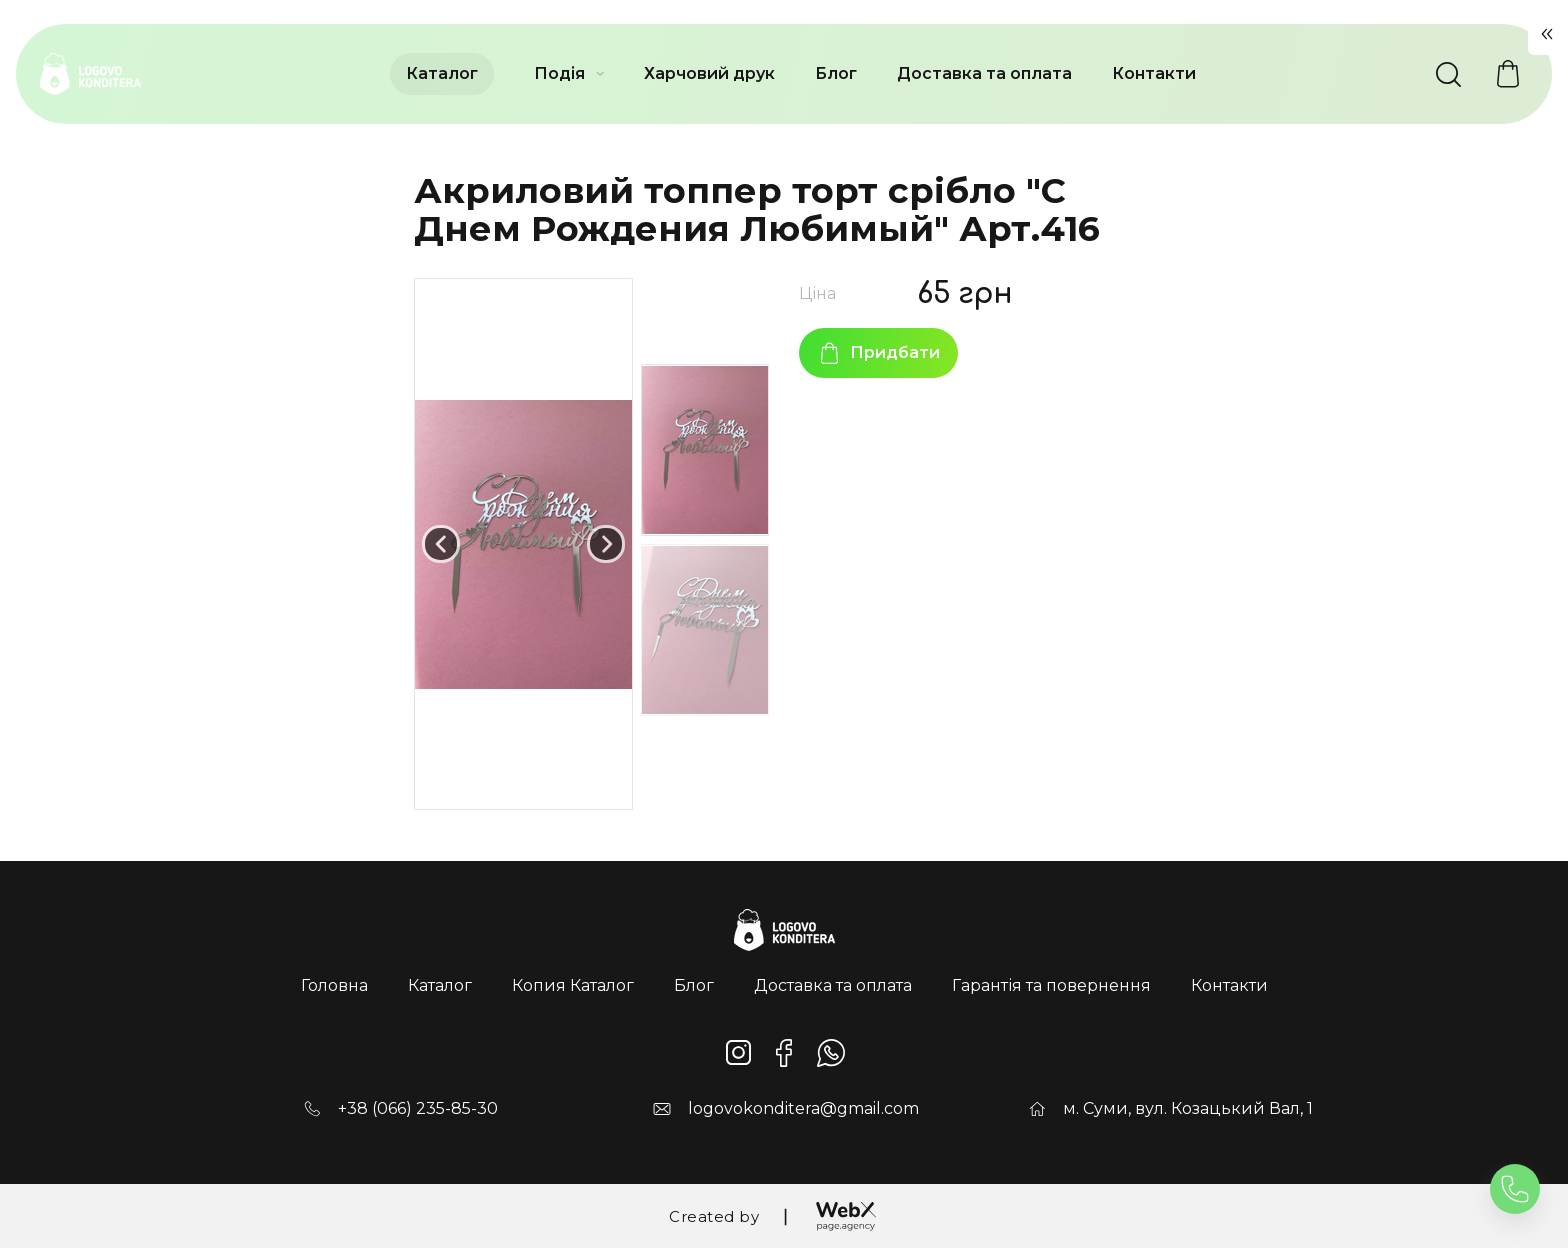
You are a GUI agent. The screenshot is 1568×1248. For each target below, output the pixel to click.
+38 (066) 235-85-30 (418, 1108)
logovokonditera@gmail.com (803, 1108)
